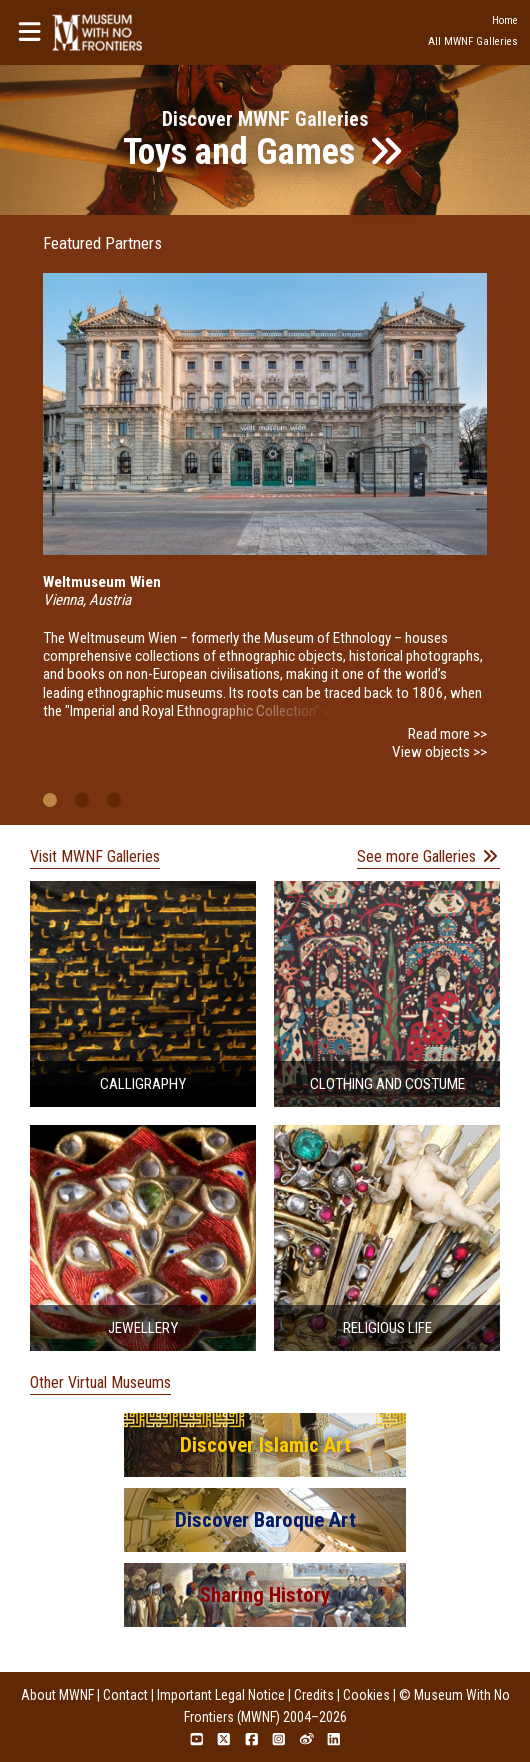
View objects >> (439, 752)
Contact (125, 1695)
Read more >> (447, 734)
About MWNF (57, 1695)
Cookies (366, 1695)
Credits (314, 1695)
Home (505, 20)
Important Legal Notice (221, 1695)
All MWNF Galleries (473, 41)
